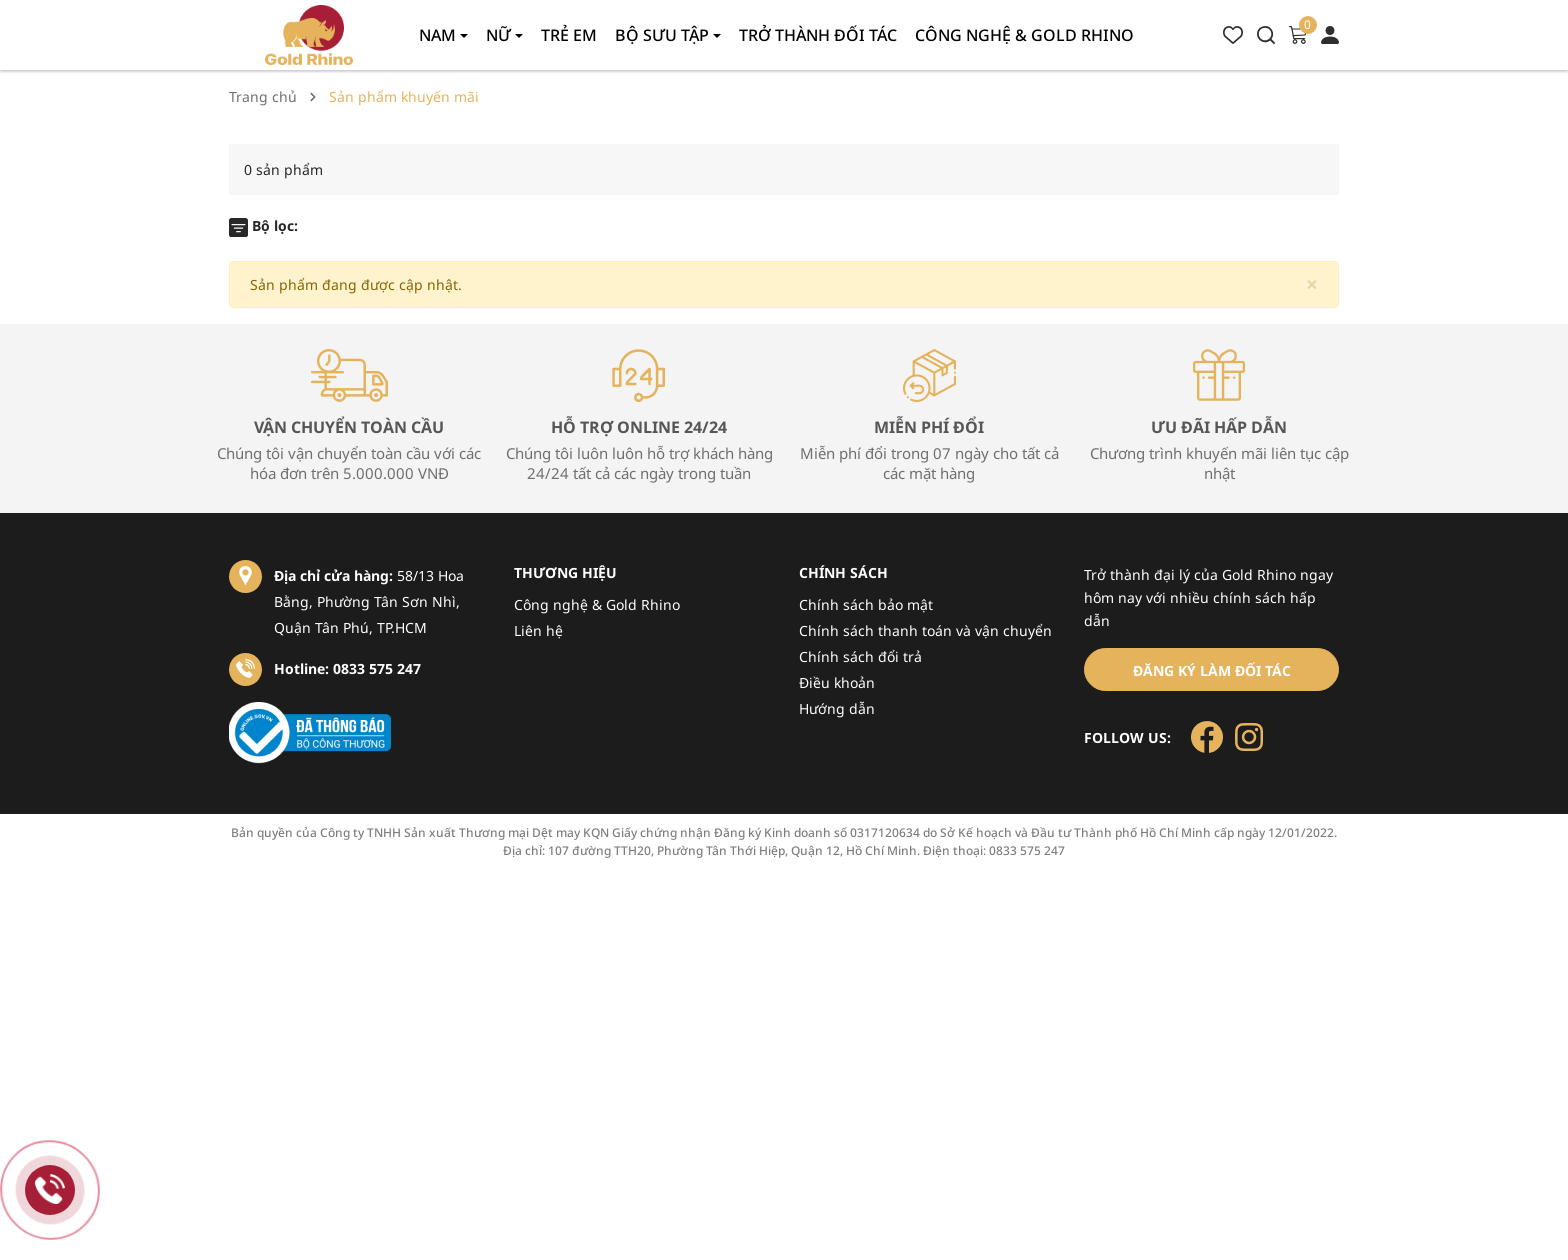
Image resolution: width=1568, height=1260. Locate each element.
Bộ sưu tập (664, 35)
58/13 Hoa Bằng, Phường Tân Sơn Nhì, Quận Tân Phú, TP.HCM (369, 601)
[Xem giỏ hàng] (1298, 33)
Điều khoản (837, 682)
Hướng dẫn (837, 708)
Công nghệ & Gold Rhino (597, 604)
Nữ (500, 35)
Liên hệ (538, 630)
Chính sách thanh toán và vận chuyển (925, 630)
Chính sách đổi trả (860, 656)
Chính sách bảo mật (866, 604)
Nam (439, 35)
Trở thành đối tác (818, 35)
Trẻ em (569, 35)
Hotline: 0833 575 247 (347, 668)
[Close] (1312, 284)
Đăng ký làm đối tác (1212, 670)
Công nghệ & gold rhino (1024, 35)
